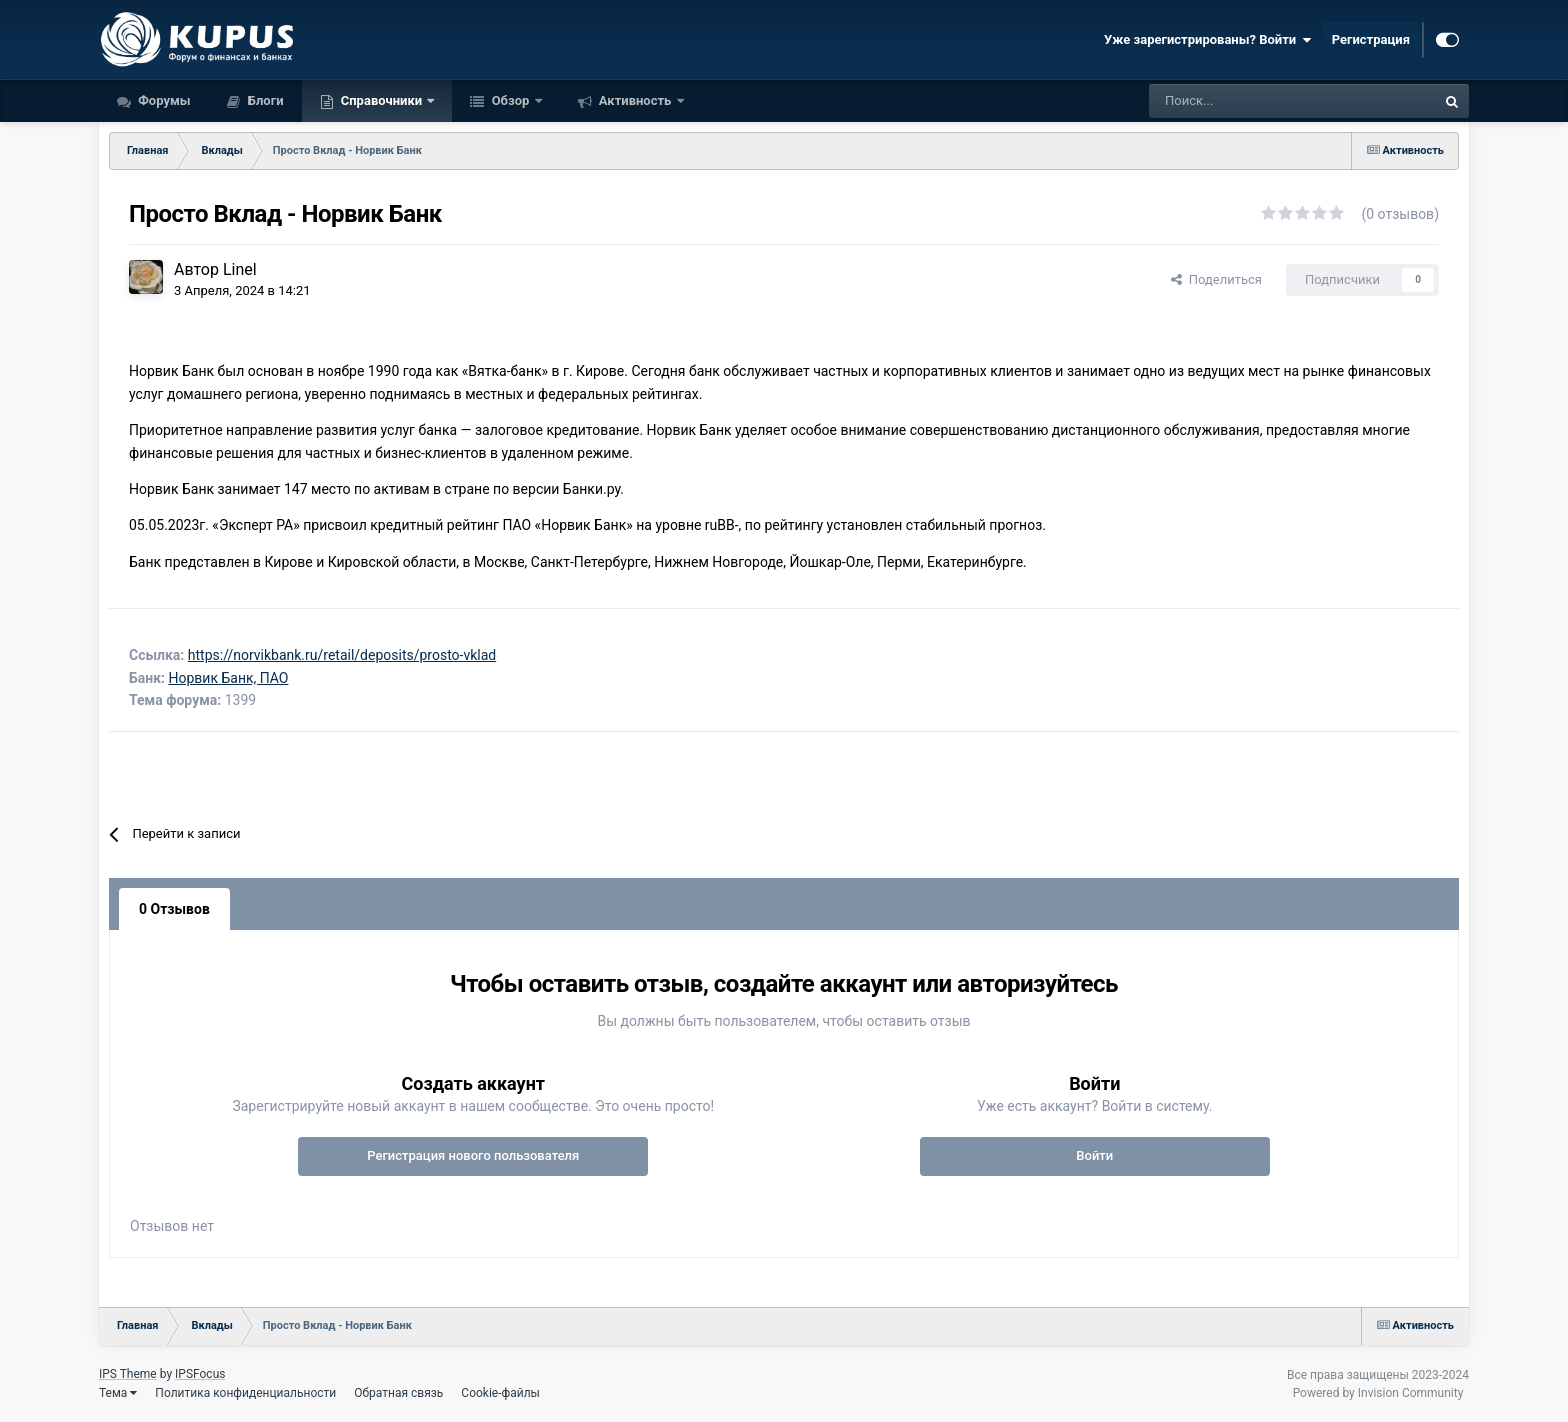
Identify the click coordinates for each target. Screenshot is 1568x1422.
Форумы (163, 100)
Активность (635, 100)
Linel (240, 269)
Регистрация (1371, 39)
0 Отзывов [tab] (174, 909)
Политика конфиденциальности (245, 1393)
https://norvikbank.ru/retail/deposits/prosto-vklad (342, 655)
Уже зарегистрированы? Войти (1208, 40)
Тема (118, 1393)
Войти (1094, 1155)
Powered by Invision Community (1378, 1393)
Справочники (382, 100)
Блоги (264, 100)
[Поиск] (1240, 101)
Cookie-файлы (500, 1393)
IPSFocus (200, 1374)
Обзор (510, 100)
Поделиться (1216, 279)
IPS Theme (128, 1374)
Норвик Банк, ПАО (229, 678)
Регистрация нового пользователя (473, 1155)
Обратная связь (398, 1393)
